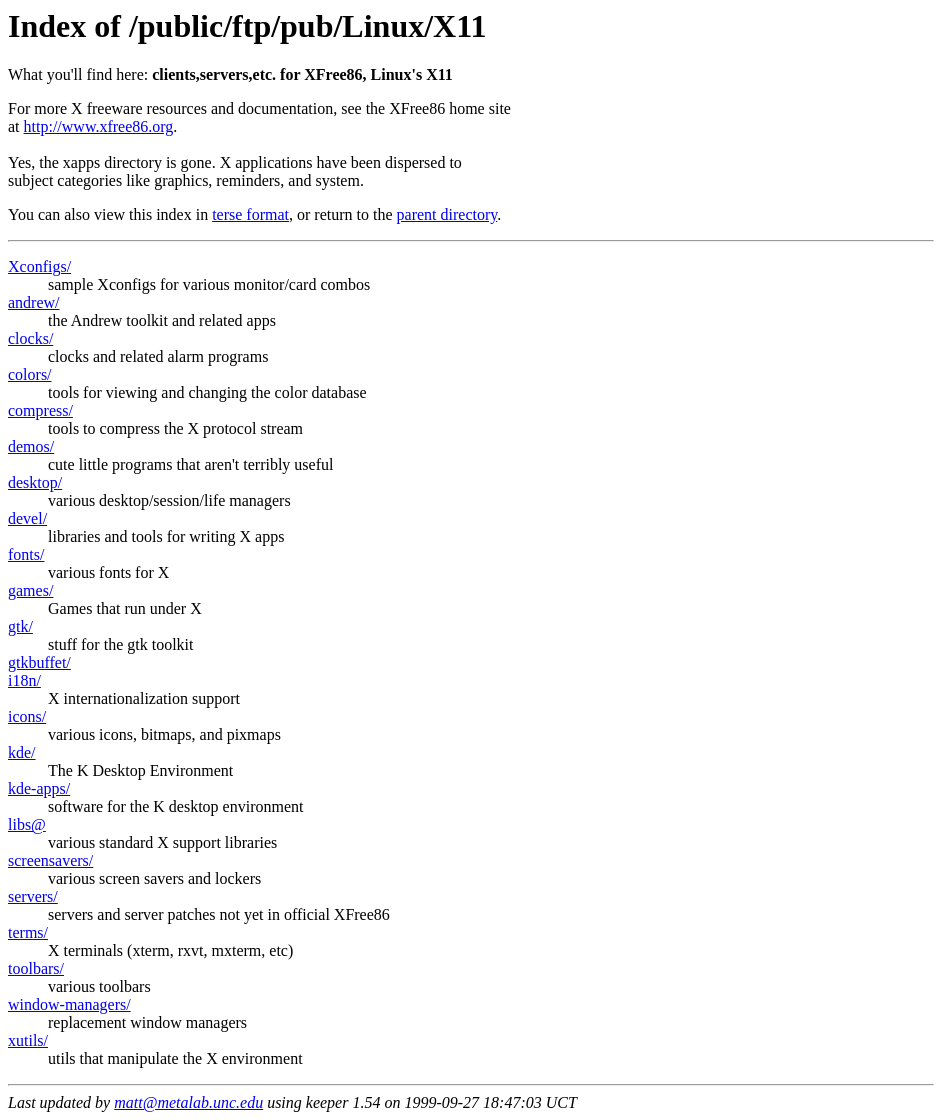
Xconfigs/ (39, 266)
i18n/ (24, 680)
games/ (30, 590)
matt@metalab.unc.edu (188, 1102)
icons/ (27, 716)
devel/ (27, 518)
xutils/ (28, 1040)
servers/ (33, 896)
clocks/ (30, 338)
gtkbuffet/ (39, 662)
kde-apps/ (39, 788)
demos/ (31, 446)
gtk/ (20, 626)
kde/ (22, 752)
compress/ (40, 410)
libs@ (27, 824)
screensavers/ (50, 860)
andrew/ (34, 302)
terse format (250, 214)
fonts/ (26, 554)
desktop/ (35, 482)
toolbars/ (36, 968)
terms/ (28, 932)
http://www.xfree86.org (99, 126)
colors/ (30, 374)
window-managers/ (69, 1004)
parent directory (447, 214)
